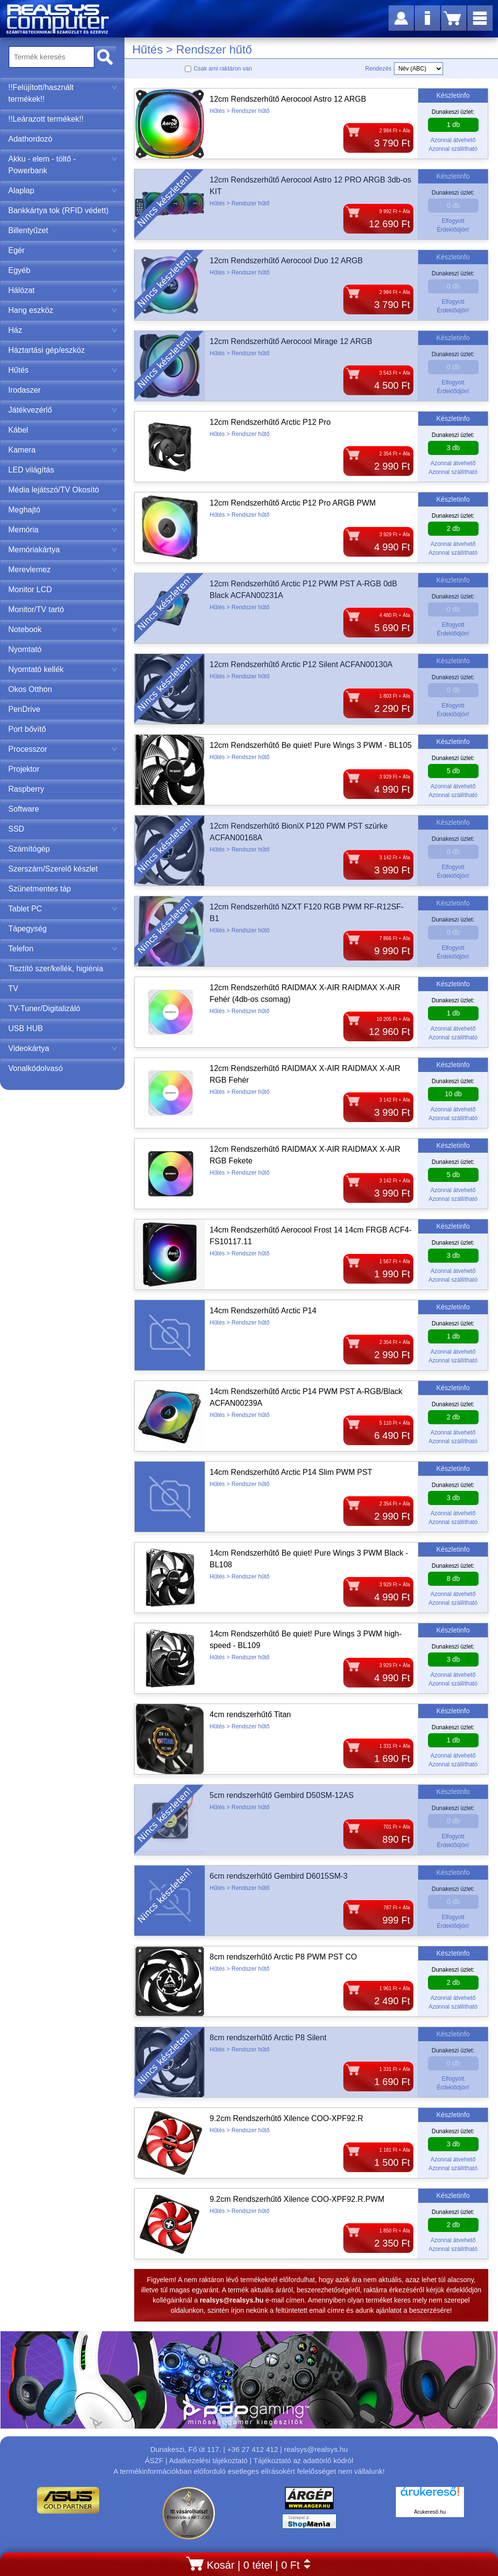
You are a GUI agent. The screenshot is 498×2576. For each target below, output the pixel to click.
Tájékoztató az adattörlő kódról (303, 2460)
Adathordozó (30, 139)
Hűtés (62, 370)
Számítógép (29, 849)
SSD (62, 829)
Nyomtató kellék (62, 669)
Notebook (62, 629)
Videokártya (62, 1048)
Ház (62, 330)
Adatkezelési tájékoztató (208, 2460)
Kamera (62, 450)
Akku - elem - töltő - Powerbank (62, 165)
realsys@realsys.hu (316, 2449)
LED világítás (31, 470)
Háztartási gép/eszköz (46, 350)
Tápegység (27, 929)
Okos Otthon (30, 689)
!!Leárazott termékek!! (46, 119)
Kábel (62, 430)
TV (13, 988)
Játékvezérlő (62, 410)
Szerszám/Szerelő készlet (53, 869)
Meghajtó (62, 510)
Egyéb (19, 270)
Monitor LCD (30, 589)
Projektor (23, 769)
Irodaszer (24, 390)
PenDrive (24, 709)
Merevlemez (62, 569)
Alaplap (62, 190)
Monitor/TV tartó (36, 609)
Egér (62, 250)
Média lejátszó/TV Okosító (53, 490)
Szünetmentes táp (39, 889)
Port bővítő (27, 729)
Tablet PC (62, 909)
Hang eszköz (62, 310)
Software (23, 809)
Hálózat (62, 290)
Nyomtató (24, 649)
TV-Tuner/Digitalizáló (44, 1008)
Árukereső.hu (429, 2512)
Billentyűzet (62, 230)
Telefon (62, 948)
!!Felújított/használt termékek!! (62, 93)
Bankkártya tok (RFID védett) (58, 210)
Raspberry (26, 789)
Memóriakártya (62, 549)
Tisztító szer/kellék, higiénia (55, 968)
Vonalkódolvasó (35, 1068)
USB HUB (25, 1028)
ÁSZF (154, 2460)
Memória (62, 530)
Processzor (62, 749)
